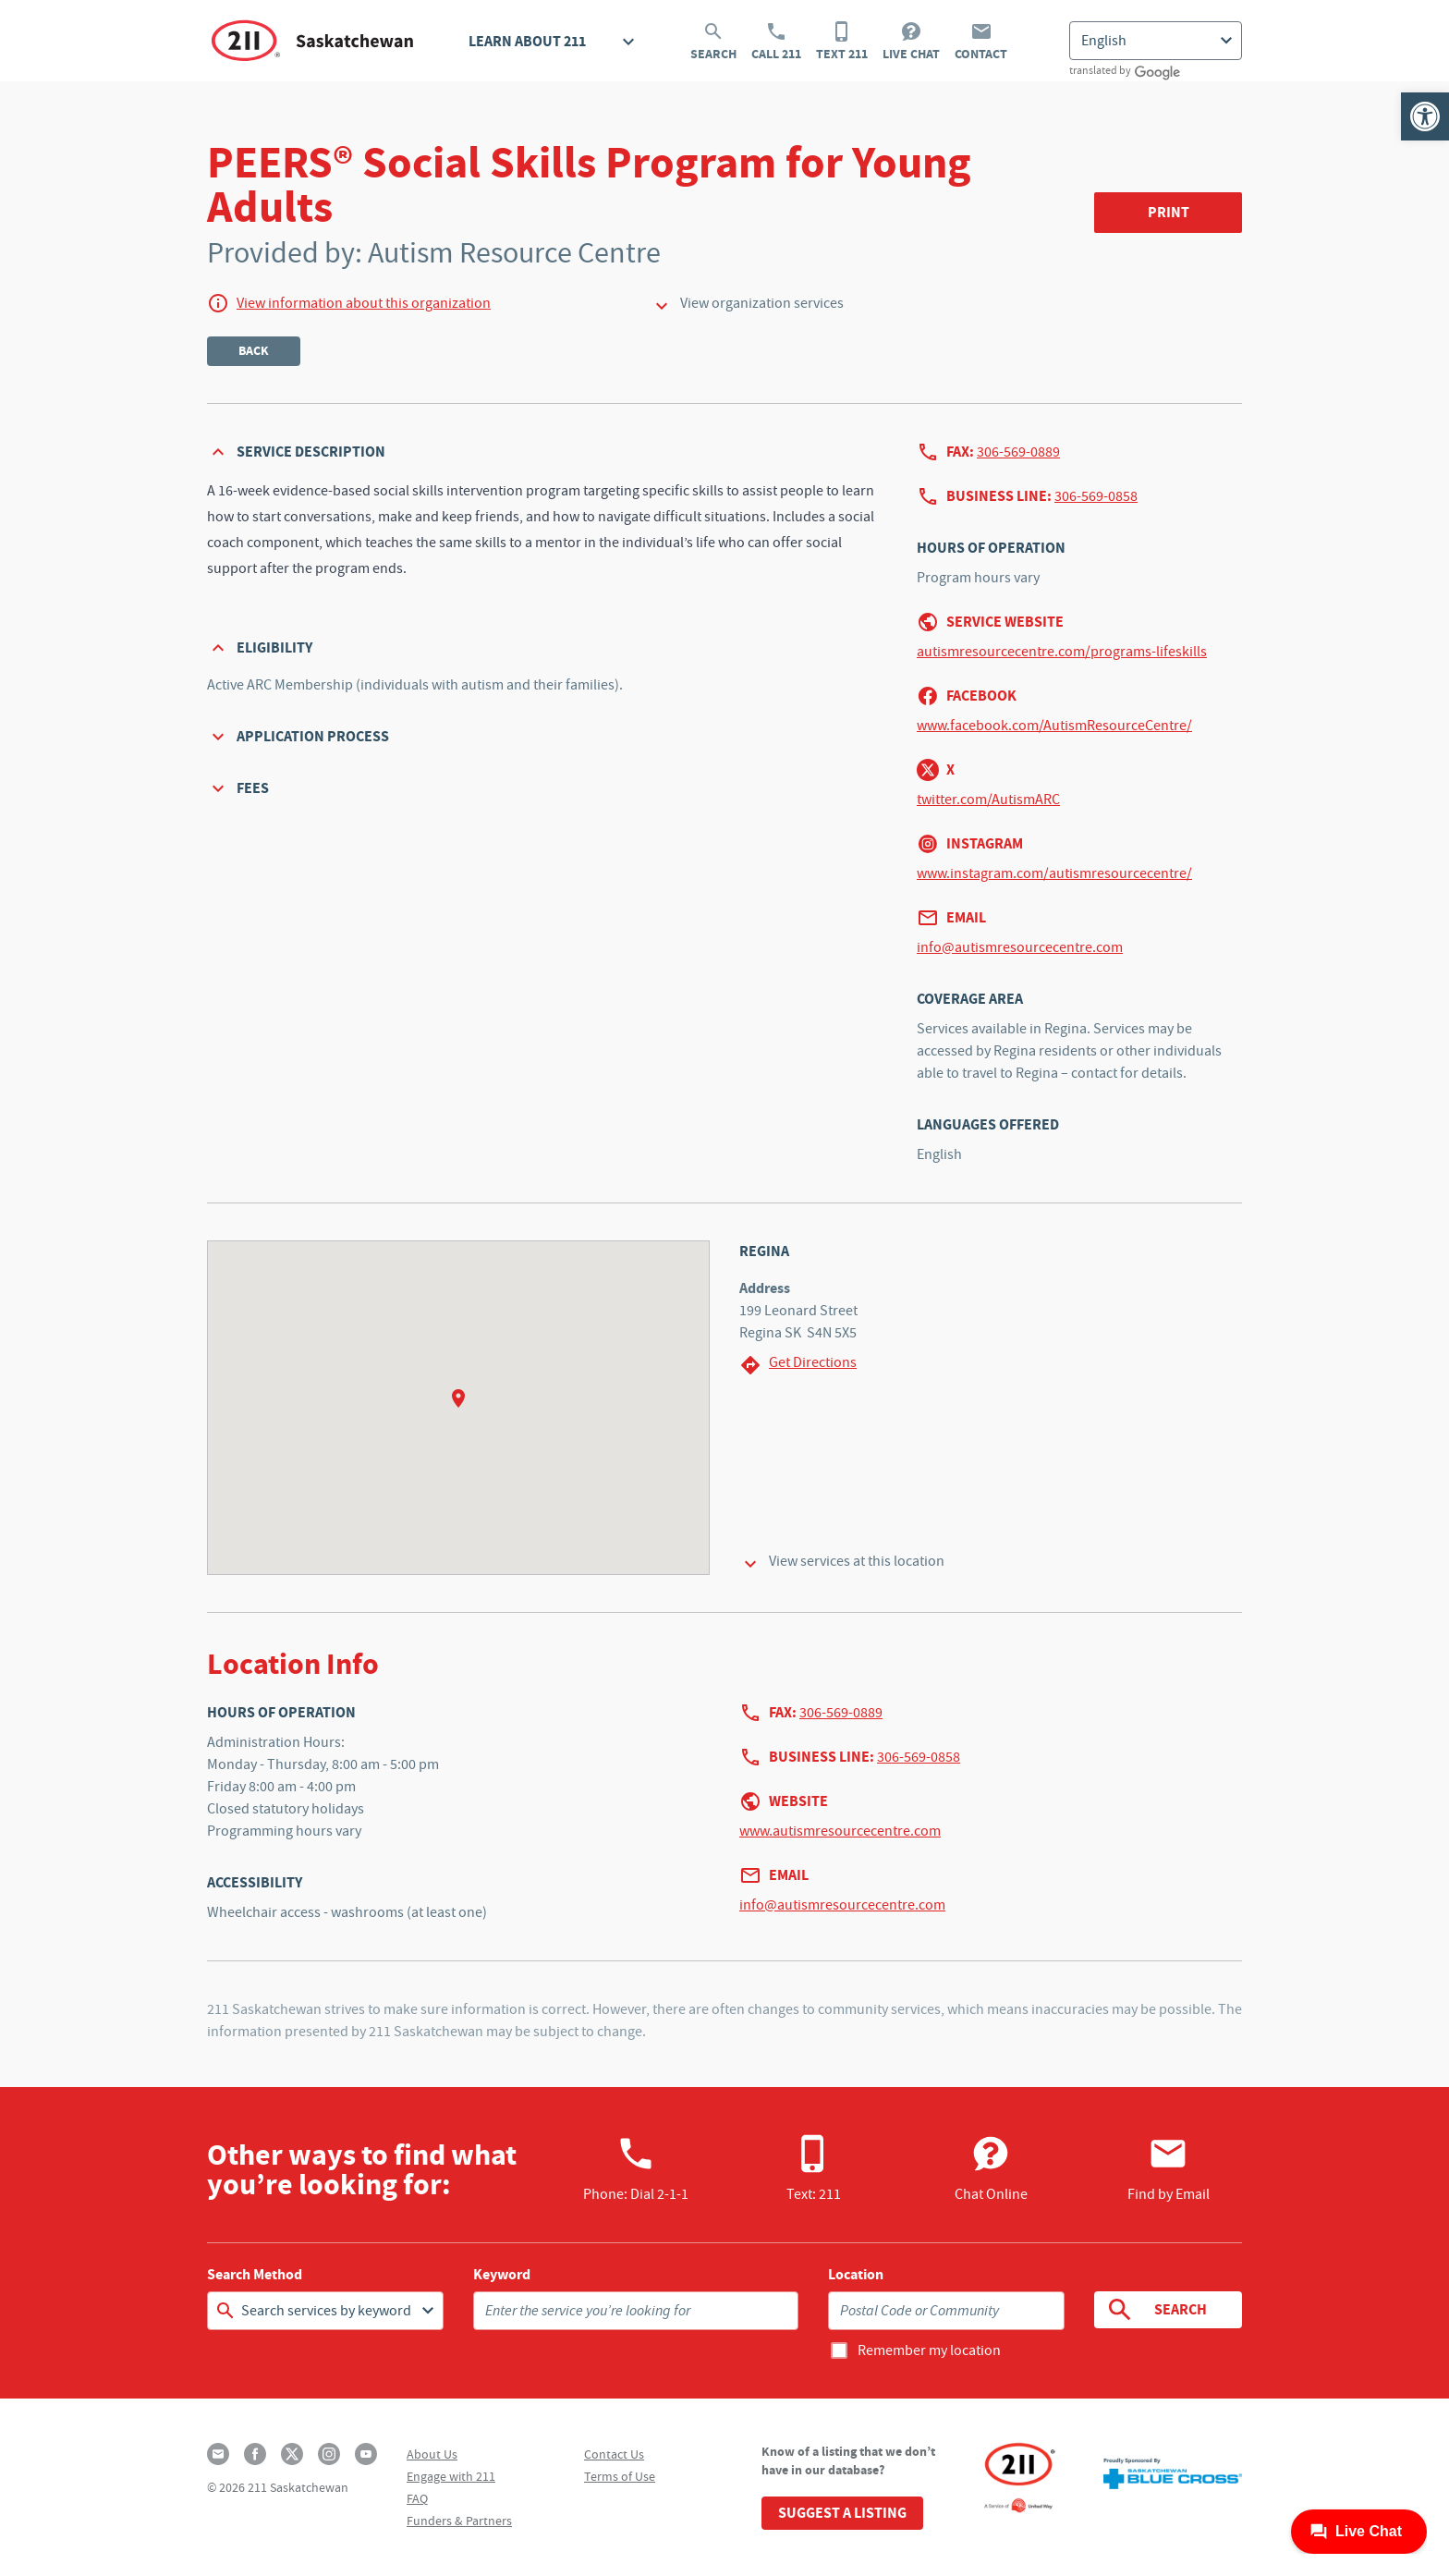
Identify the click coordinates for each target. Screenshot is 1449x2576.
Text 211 (842, 41)
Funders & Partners (459, 2520)
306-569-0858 (1096, 496)
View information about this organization (364, 303)
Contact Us (614, 2454)
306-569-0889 (1018, 452)
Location (855, 2274)
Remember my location (929, 2350)
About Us (432, 2454)
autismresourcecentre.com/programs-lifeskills (1062, 651)
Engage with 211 (451, 2476)
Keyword (501, 2274)
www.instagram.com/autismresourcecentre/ (1054, 873)
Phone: (635, 2168)
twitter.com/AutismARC (988, 799)
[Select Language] (1155, 40)
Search (713, 41)
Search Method (254, 2274)
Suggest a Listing (842, 2512)
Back (253, 351)
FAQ (417, 2498)
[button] (1425, 116)
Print (1168, 212)
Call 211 (776, 41)
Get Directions (798, 1364)
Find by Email (1168, 2168)
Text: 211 (813, 2168)
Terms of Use (619, 2476)
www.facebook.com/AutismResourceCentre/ (1054, 725)
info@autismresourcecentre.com (1020, 947)
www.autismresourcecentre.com (840, 1831)
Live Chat (911, 41)
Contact (981, 41)
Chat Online (991, 2168)
